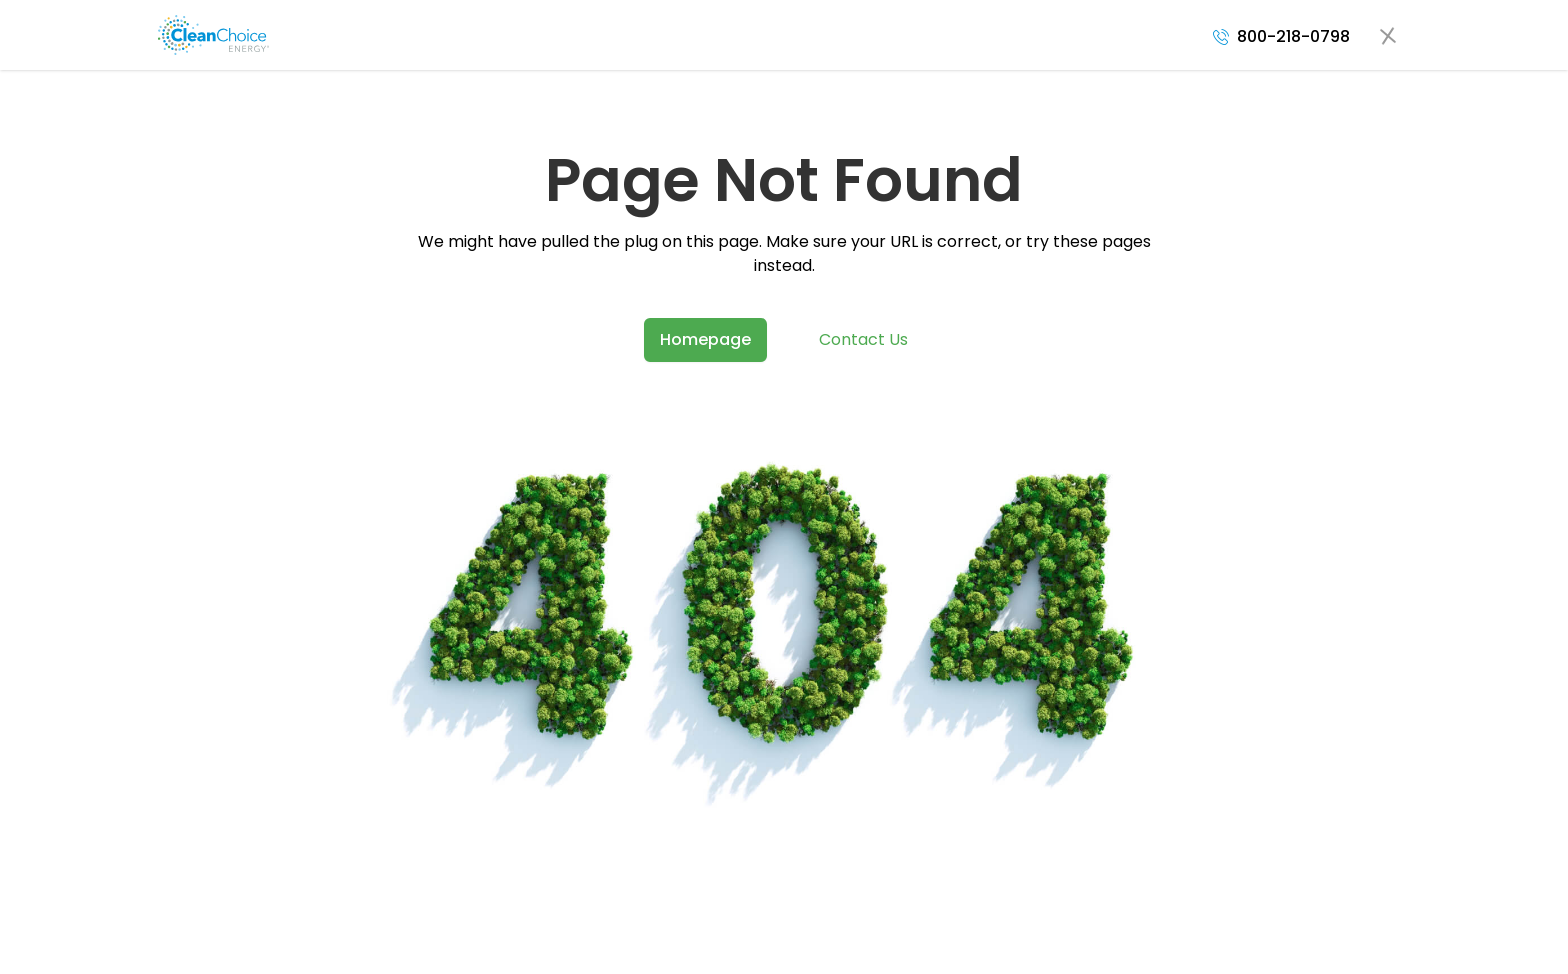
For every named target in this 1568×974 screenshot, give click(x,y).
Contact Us (863, 339)
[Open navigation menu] (1388, 35)
